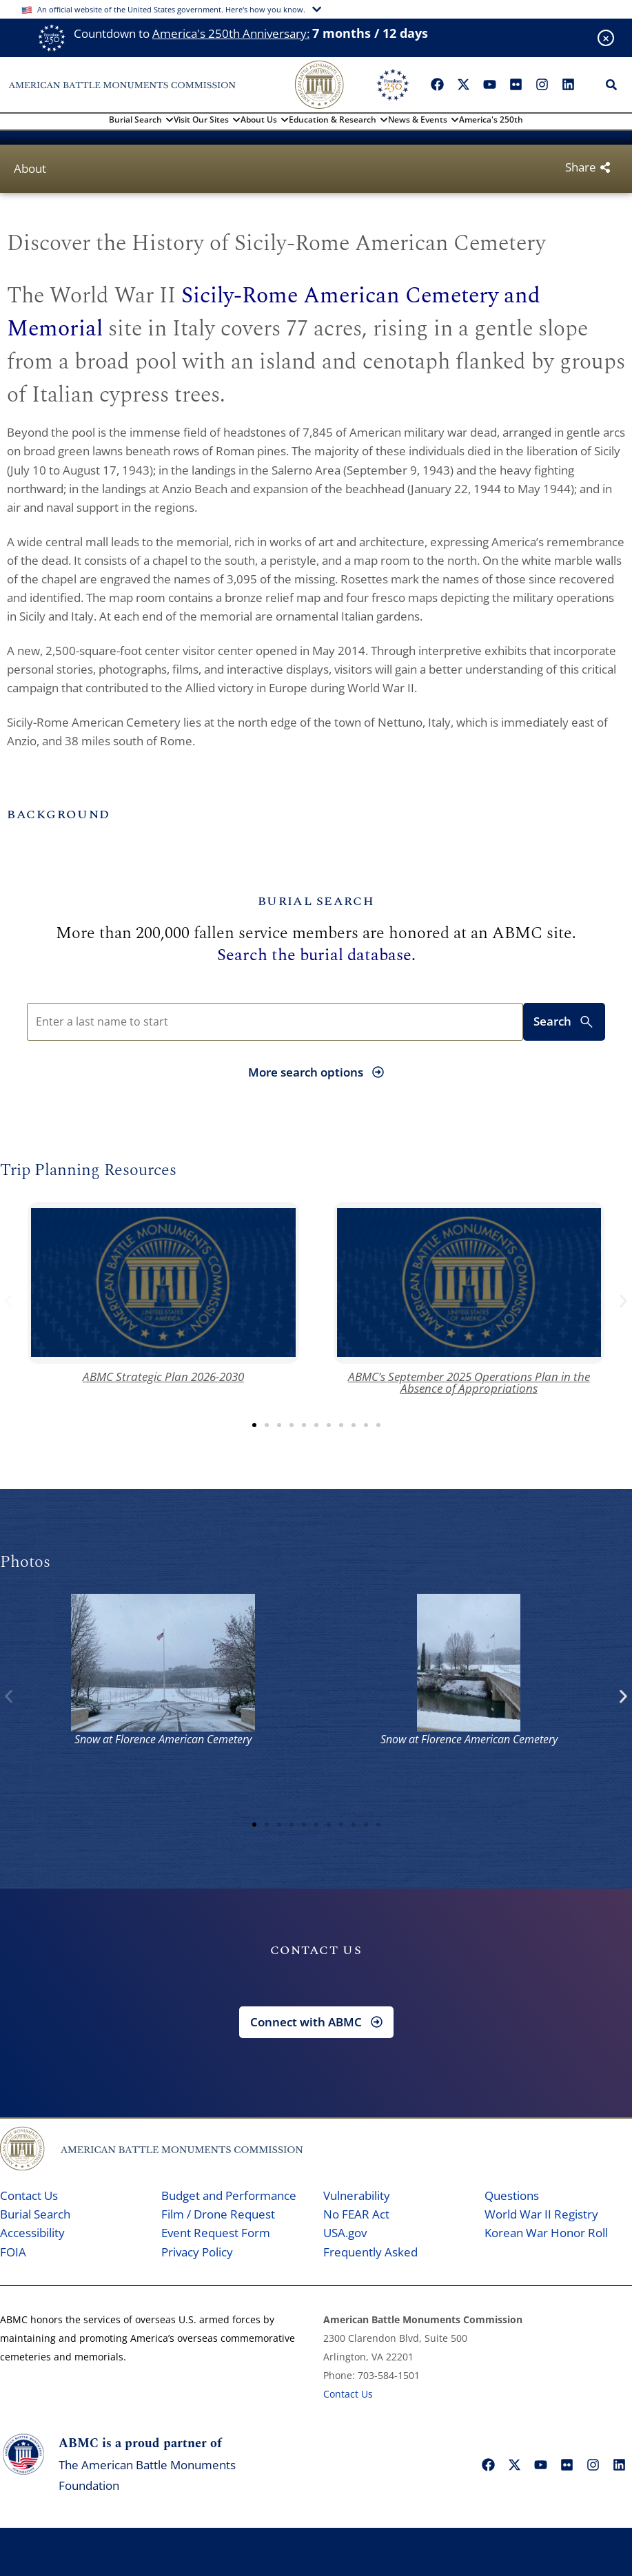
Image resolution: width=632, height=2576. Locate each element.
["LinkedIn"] (568, 85)
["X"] (463, 85)
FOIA (13, 2252)
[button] (8, 1300)
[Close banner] (606, 38)
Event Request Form (215, 2233)
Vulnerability (356, 2195)
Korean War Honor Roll (546, 2233)
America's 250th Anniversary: (230, 33)
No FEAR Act (356, 2214)
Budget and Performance (228, 2195)
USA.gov (345, 2233)
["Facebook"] (437, 85)
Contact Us (29, 2195)
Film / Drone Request (218, 2214)
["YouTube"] (489, 85)
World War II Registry (541, 2214)
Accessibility (32, 2233)
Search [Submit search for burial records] (564, 1021)
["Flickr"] (515, 85)
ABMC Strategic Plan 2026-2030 (163, 1376)
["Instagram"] (542, 85)
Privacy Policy (197, 2252)
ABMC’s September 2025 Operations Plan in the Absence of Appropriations (469, 1382)
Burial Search (35, 2214)
